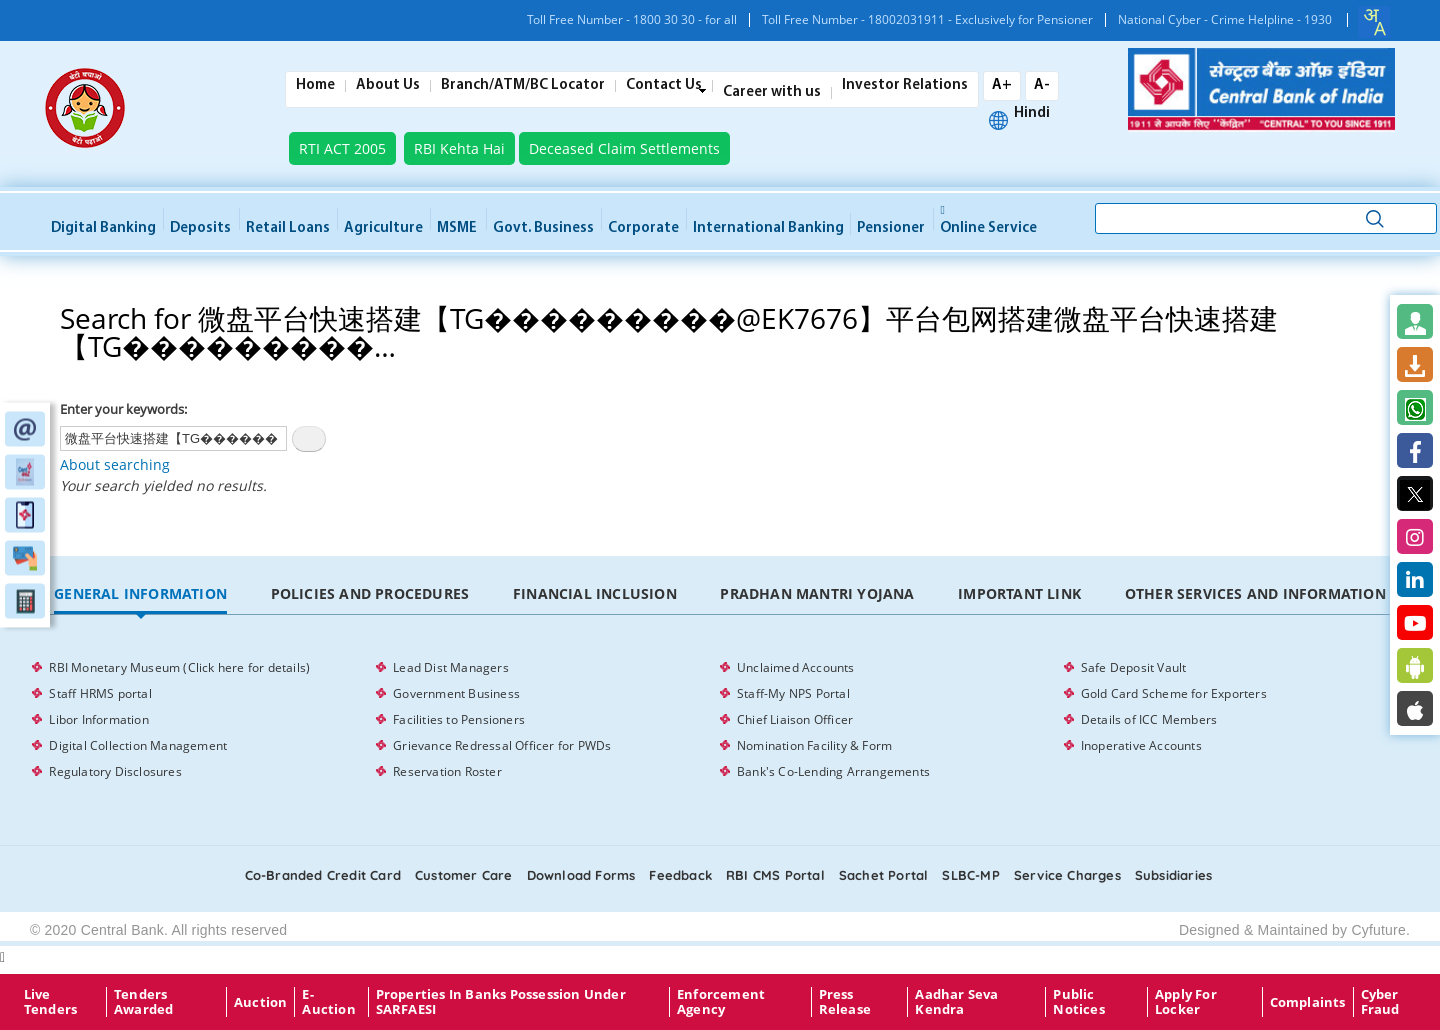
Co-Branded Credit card (323, 875)
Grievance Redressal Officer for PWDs (502, 745)
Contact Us (664, 86)
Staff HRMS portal (100, 693)
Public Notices (1078, 1002)
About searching (115, 464)
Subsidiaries (1173, 875)
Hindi (1032, 114)
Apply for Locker (1186, 1002)
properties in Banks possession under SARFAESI (501, 1002)
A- (1042, 85)
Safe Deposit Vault (1134, 667)
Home (315, 86)
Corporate (643, 228)
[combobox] (1374, 22)
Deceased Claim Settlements (624, 148)
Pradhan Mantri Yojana (817, 593)
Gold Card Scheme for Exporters (1174, 693)
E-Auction (328, 1002)
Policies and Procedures (370, 593)
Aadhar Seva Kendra (956, 1002)
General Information (140, 593)
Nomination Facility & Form (814, 745)
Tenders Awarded (143, 1002)
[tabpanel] (719, 720)
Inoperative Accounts (1141, 745)
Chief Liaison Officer (795, 719)
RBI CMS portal (775, 875)
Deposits (200, 228)
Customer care (464, 875)
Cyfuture (1378, 930)
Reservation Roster (447, 771)
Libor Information (98, 719)
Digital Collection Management (138, 745)
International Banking (768, 228)
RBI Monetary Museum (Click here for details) (179, 667)
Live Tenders (50, 1002)
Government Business (456, 693)
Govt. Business (543, 228)
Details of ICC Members (1149, 719)
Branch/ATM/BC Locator (523, 86)
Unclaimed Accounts (796, 667)
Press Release (845, 1002)
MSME (457, 228)
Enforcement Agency (721, 1002)
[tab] (140, 594)
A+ (1002, 85)
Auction (260, 1002)
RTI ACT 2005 (342, 148)
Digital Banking (103, 228)
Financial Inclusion (595, 593)
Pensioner (891, 228)
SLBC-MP (970, 875)
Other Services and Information (1255, 593)
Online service (988, 221)
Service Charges (1067, 875)
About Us (388, 86)
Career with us (772, 93)
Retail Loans (288, 228)
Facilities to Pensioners (459, 719)
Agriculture (383, 228)
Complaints (1308, 1002)
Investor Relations (905, 86)
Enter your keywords (122, 409)
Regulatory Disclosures (115, 771)
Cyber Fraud (1380, 1002)
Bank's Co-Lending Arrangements (833, 771)
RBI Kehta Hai (459, 148)
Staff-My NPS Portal (793, 693)
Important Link (1019, 593)
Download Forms (581, 875)
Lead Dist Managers (451, 667)
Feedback (680, 875)
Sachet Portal (884, 875)
